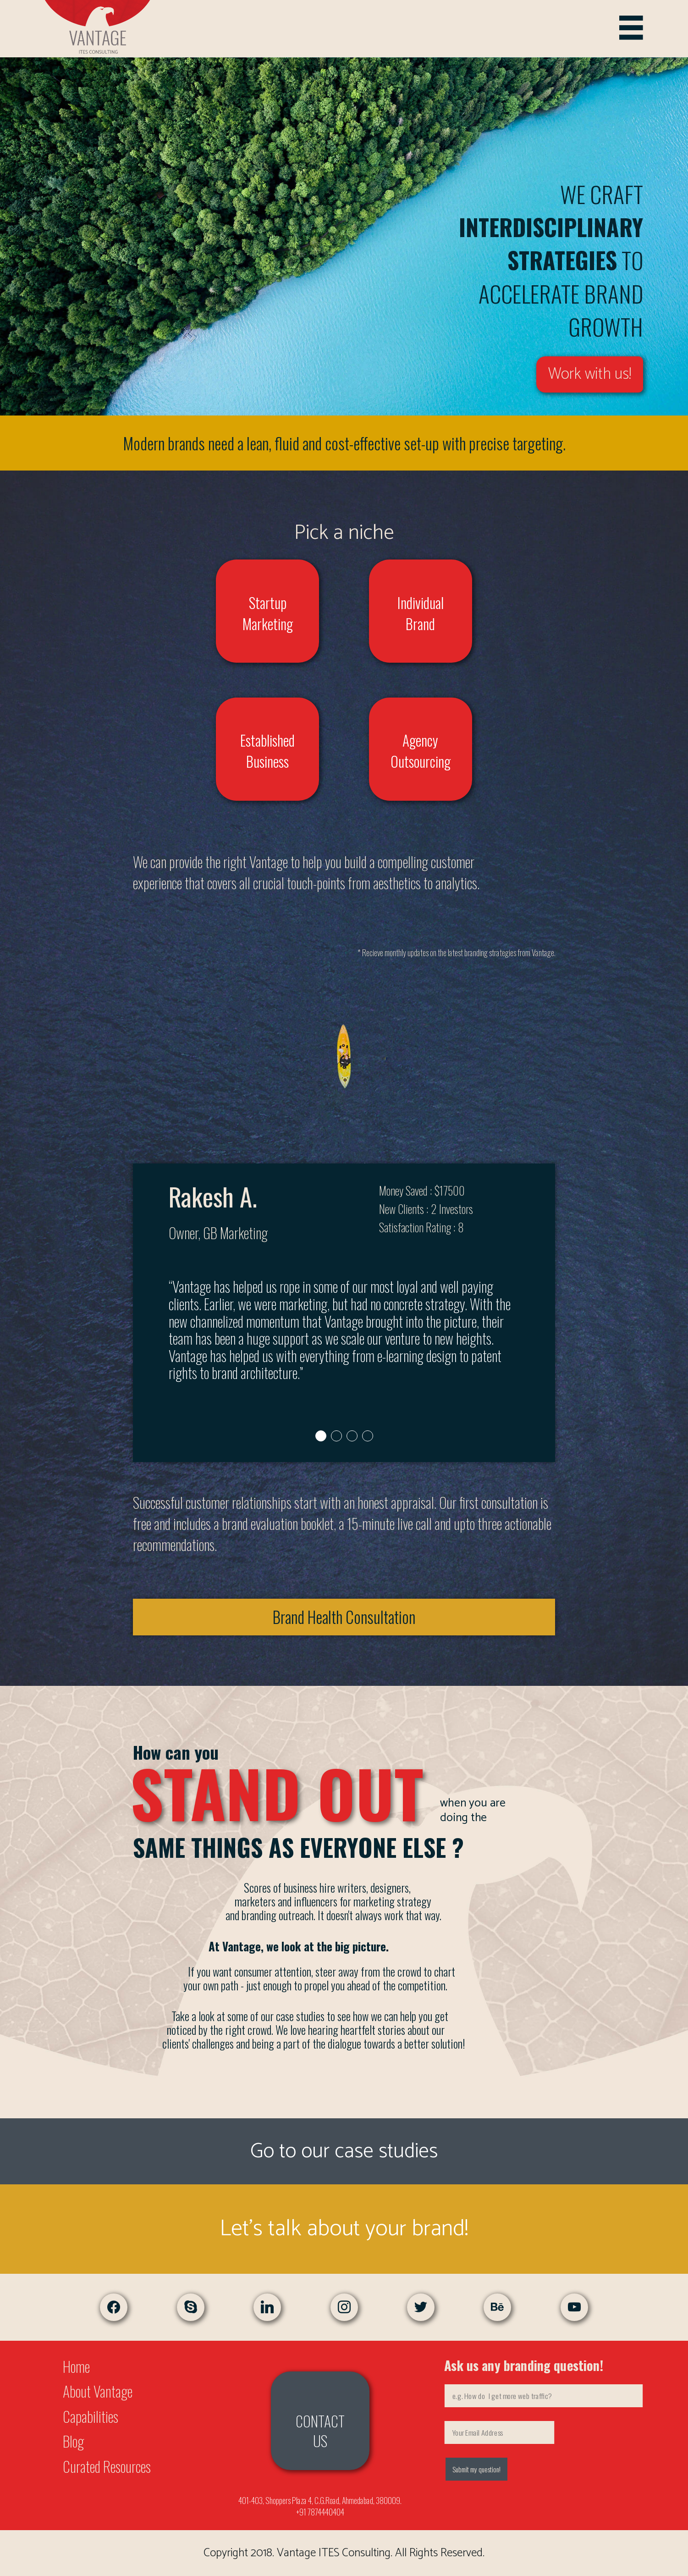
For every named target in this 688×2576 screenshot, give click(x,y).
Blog (73, 2441)
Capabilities (90, 2416)
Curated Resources (107, 2466)
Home (76, 2366)
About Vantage (97, 2391)
